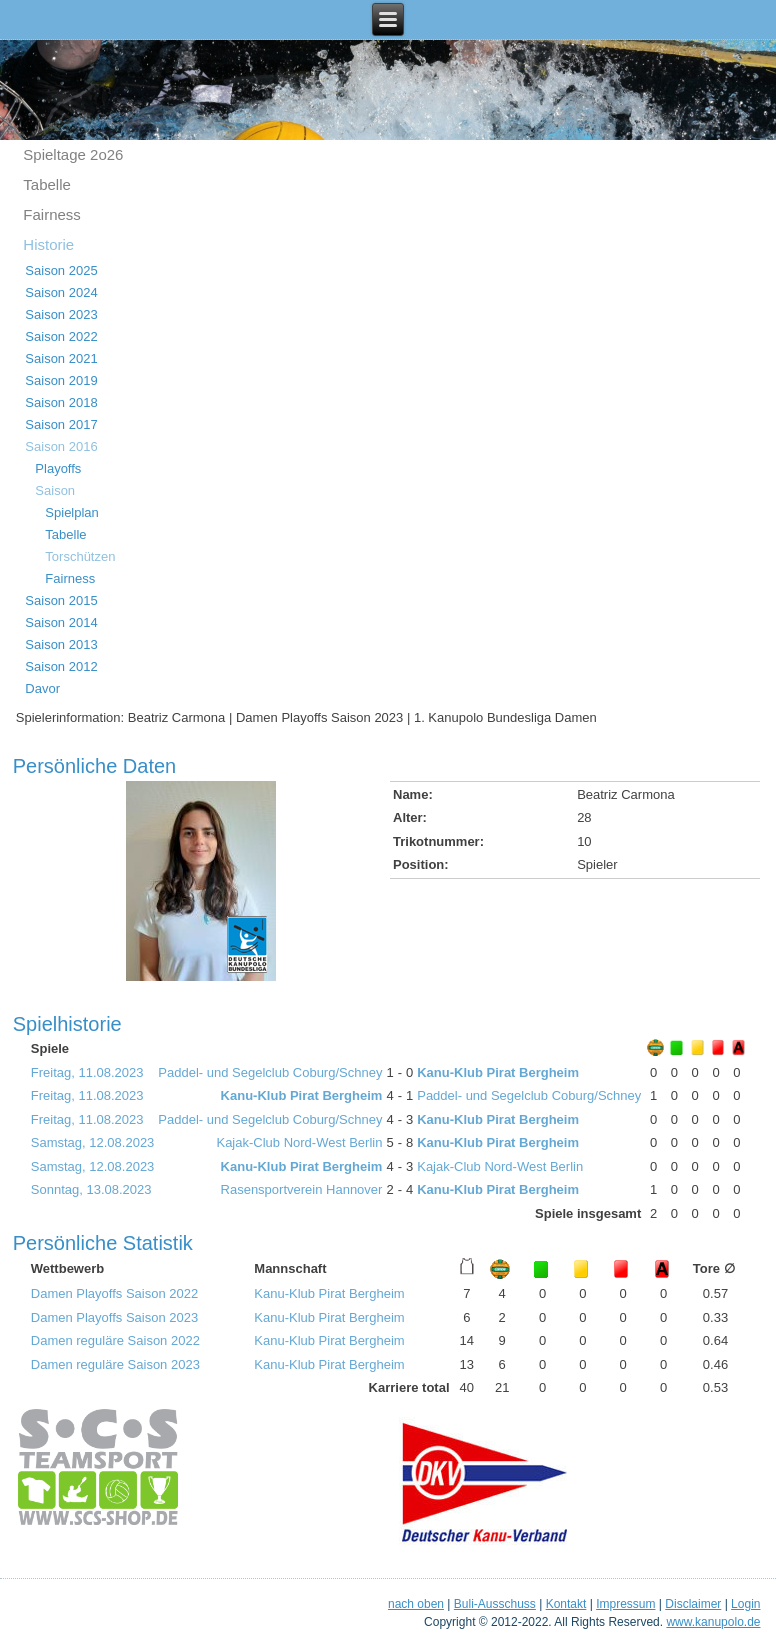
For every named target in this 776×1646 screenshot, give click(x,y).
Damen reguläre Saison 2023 (115, 1364)
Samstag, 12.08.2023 (93, 1142)
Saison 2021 (61, 358)
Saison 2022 (61, 336)
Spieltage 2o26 (73, 154)
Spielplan (72, 512)
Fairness (52, 214)
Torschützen (80, 556)
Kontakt (566, 1604)
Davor (42, 688)
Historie (48, 244)
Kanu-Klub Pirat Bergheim (498, 1072)
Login (745, 1604)
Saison (55, 490)
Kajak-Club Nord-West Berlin (299, 1142)
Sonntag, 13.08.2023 (91, 1189)
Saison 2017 (61, 424)
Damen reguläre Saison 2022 (115, 1340)
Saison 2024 (61, 292)
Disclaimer (693, 1604)
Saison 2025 (61, 270)
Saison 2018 (61, 402)
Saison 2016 (61, 446)
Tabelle (47, 184)
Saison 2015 (61, 600)
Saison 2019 (61, 380)
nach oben (416, 1604)
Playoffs (58, 468)
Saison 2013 (61, 644)
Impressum (625, 1604)
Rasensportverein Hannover (302, 1189)
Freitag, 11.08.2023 (87, 1072)
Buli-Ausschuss (495, 1604)
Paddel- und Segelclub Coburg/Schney (270, 1072)
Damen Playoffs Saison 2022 (114, 1293)
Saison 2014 (61, 622)
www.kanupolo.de (713, 1622)
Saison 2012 (61, 666)
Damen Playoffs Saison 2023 (114, 1317)
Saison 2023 (61, 314)
